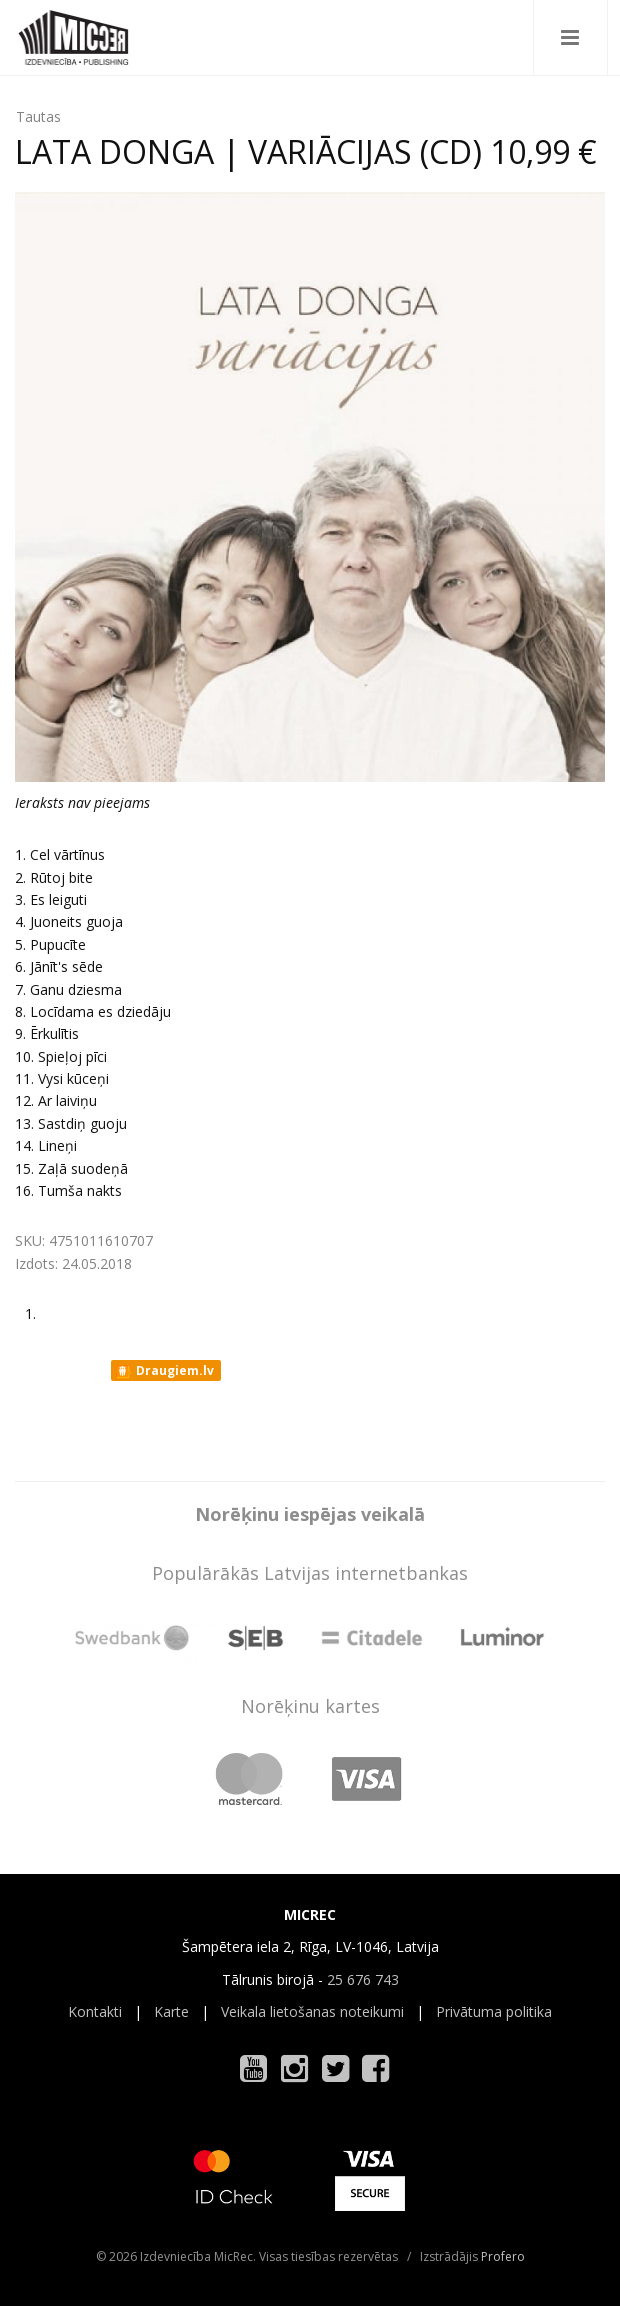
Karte (171, 2011)
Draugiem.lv (164, 1371)
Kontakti (95, 2011)
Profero (503, 2256)
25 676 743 (363, 1979)
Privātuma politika (494, 2011)
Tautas (38, 116)
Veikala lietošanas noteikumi (312, 2011)
